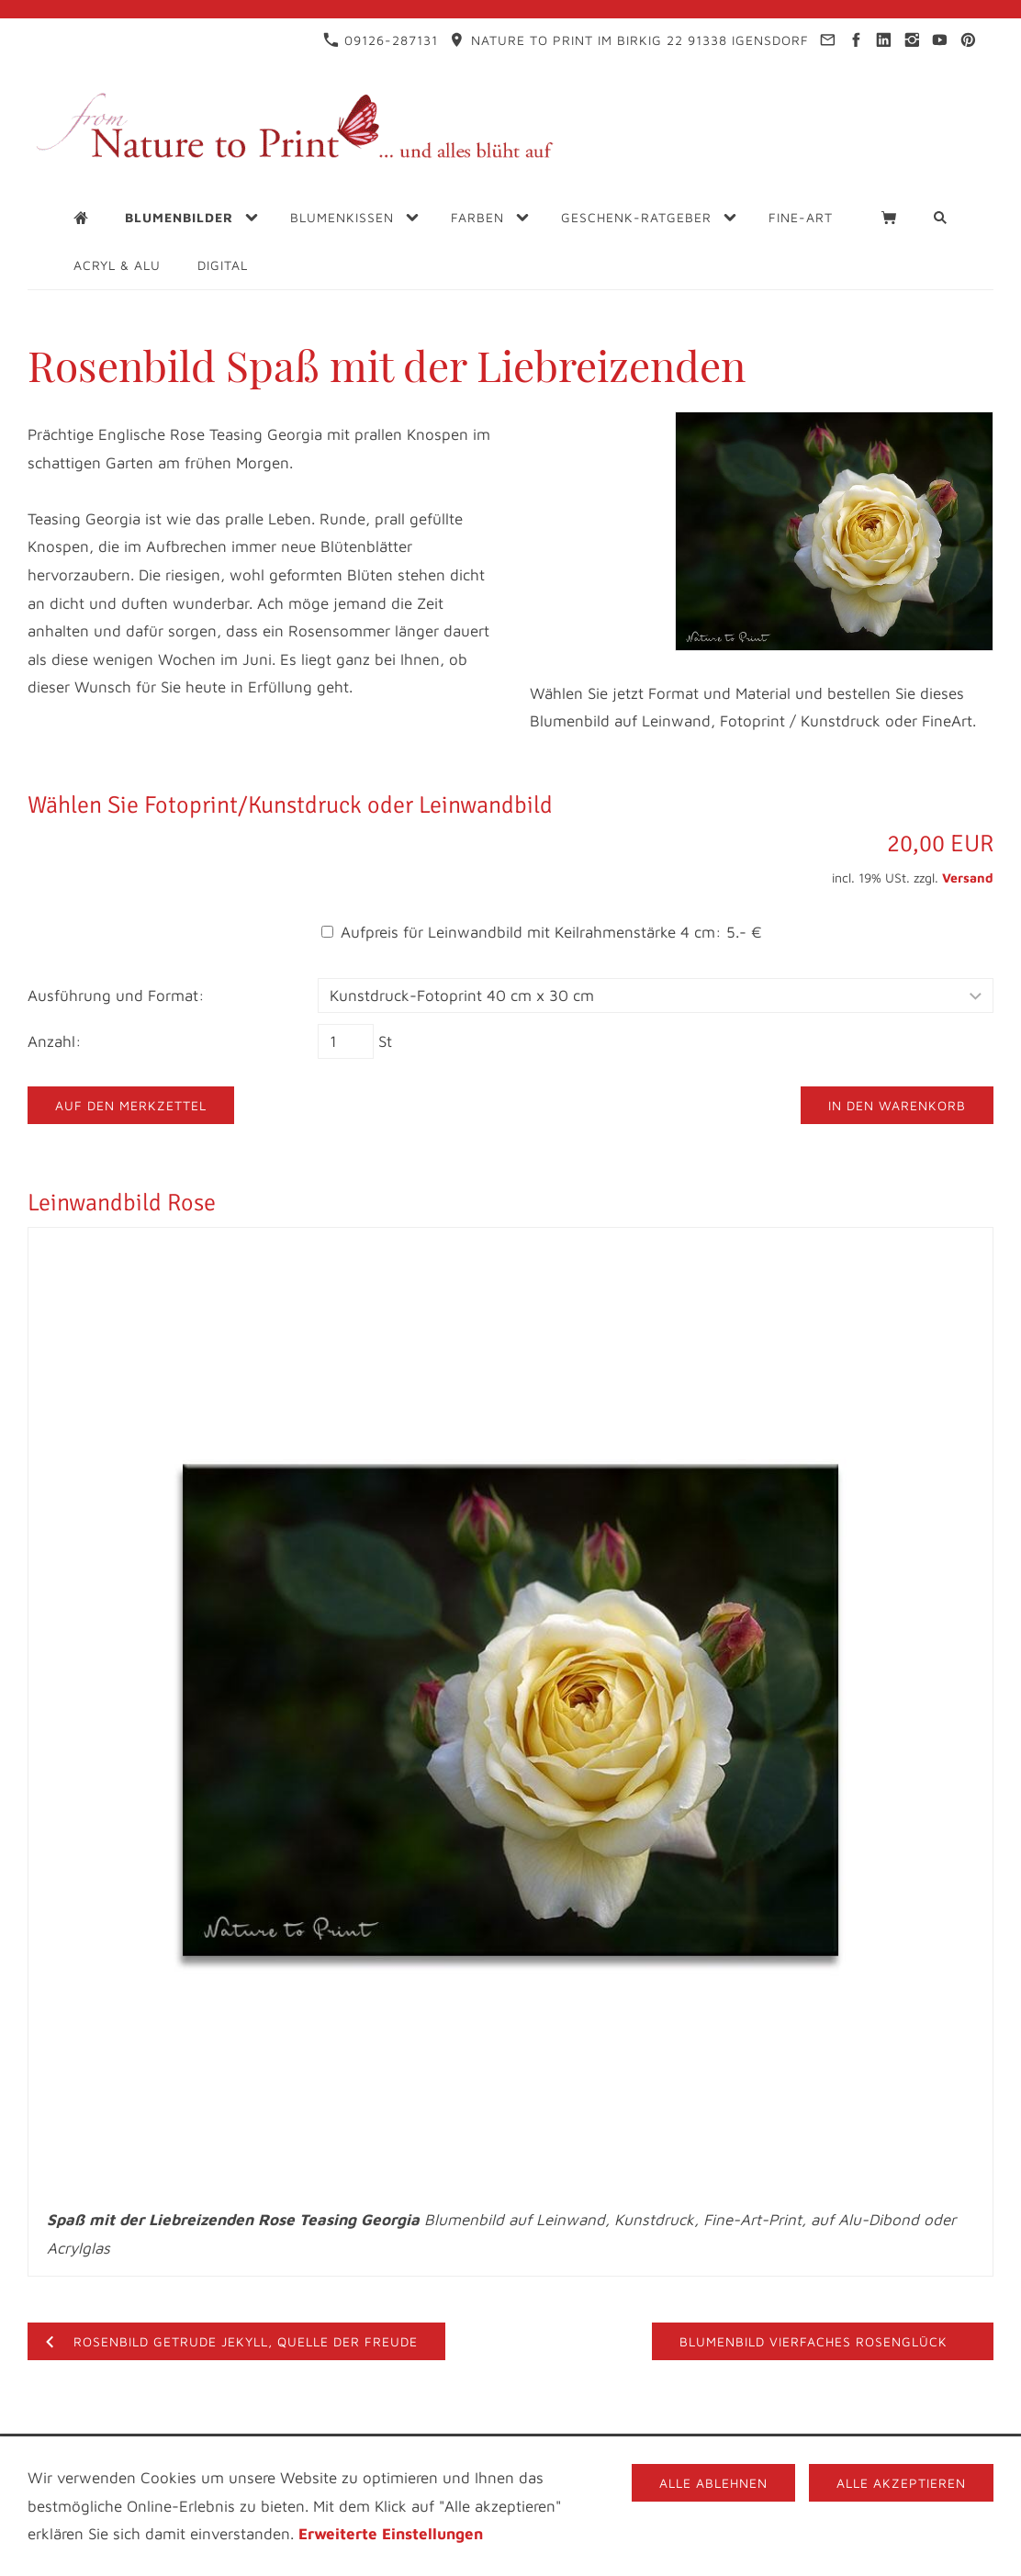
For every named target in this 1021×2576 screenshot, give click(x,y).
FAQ (881, 2450)
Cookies (609, 2466)
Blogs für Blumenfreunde (625, 2450)
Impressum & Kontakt (210, 2450)
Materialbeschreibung (471, 2466)
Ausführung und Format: (116, 995)
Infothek (468, 2450)
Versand (967, 877)
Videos (774, 2450)
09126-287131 (380, 40)
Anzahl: (55, 1041)
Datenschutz (363, 2450)
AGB (833, 2450)
